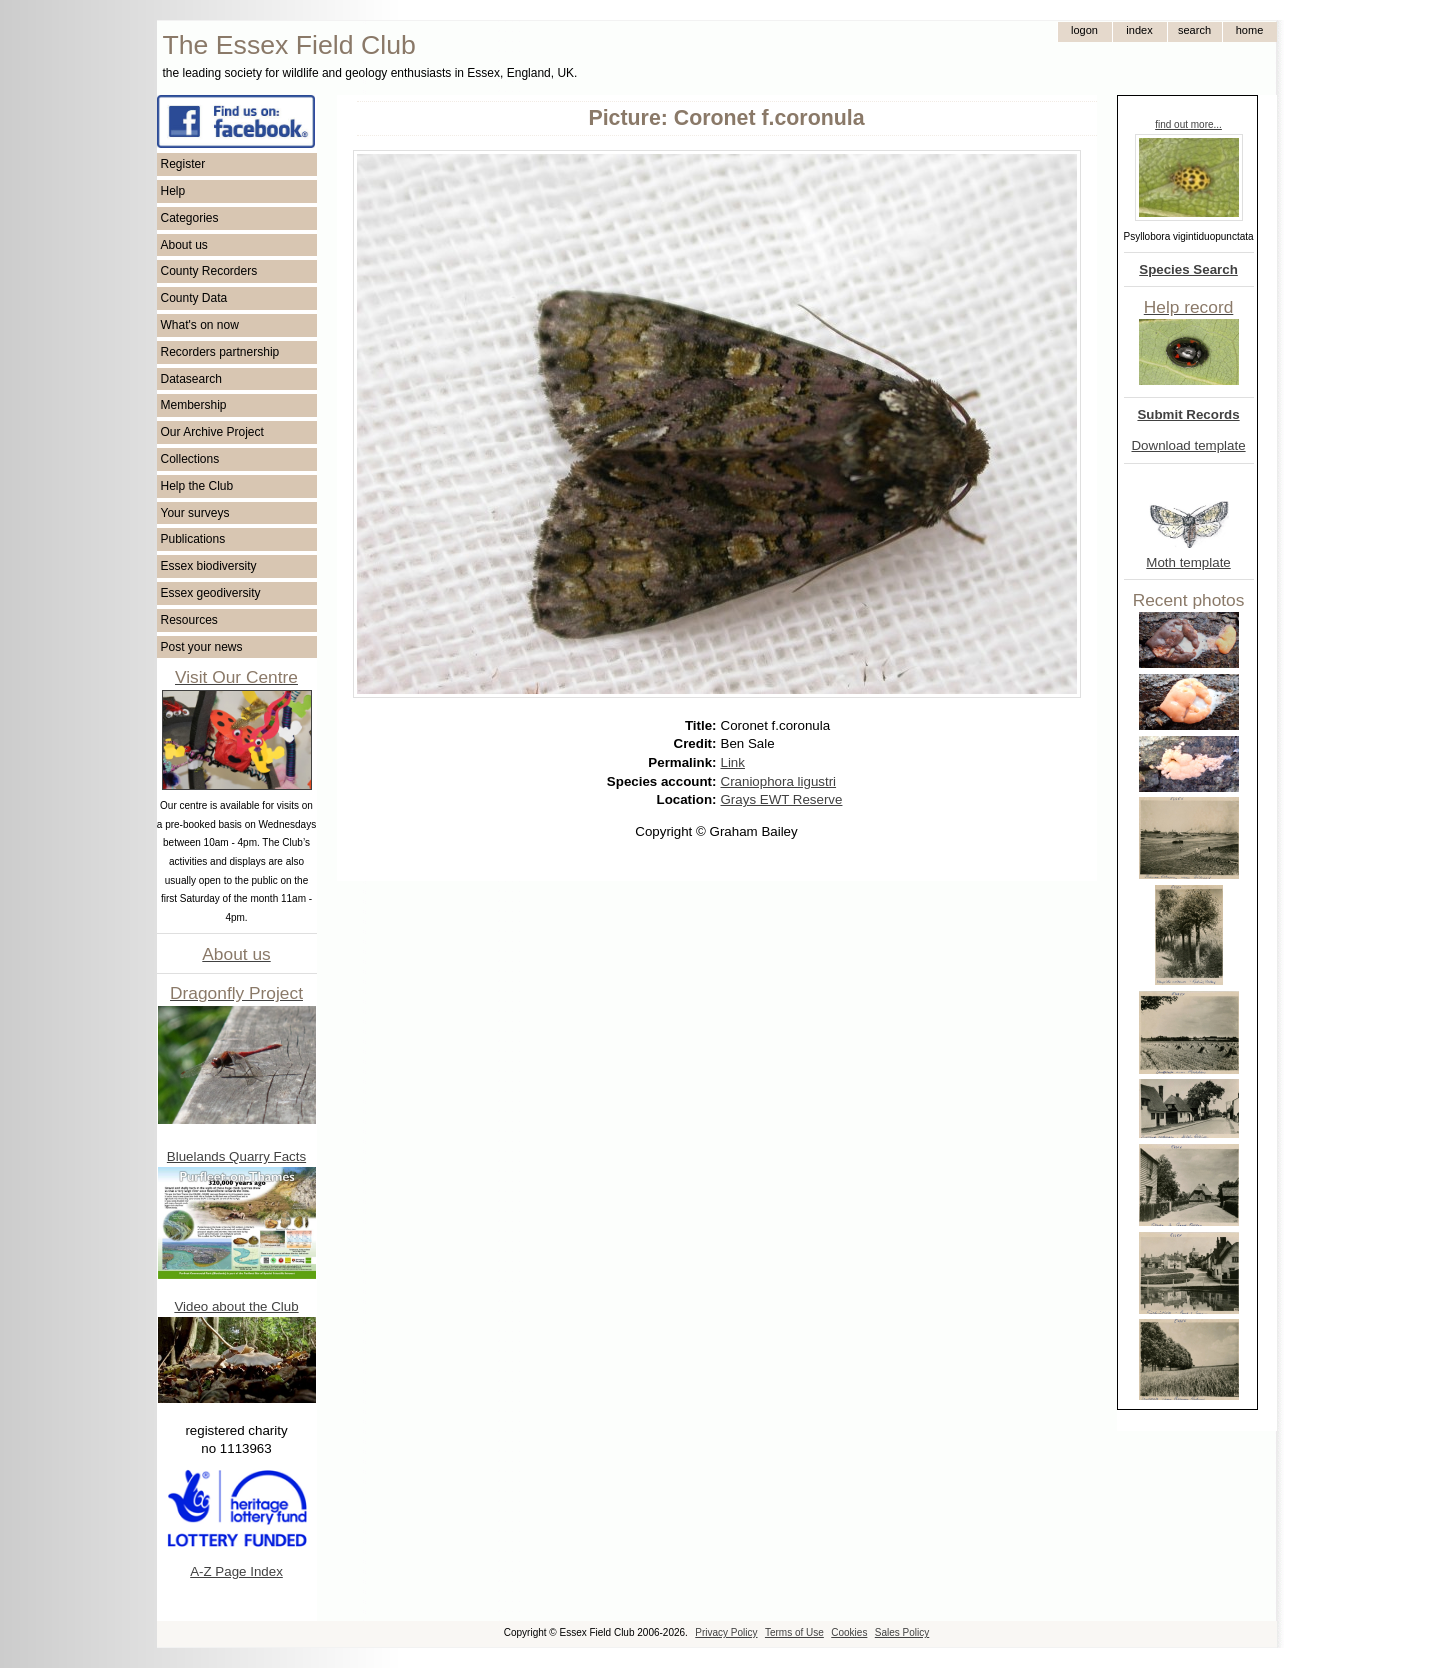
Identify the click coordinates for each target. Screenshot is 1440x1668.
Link (733, 762)
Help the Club (197, 486)
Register (183, 164)
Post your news (202, 647)
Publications (193, 539)
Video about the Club (236, 1306)
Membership (194, 405)
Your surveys (195, 513)
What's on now (200, 325)
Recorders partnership (220, 352)
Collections (190, 459)
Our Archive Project (212, 432)
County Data (194, 298)
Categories (190, 218)
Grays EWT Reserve (782, 799)
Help (173, 191)
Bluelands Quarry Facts (236, 1156)
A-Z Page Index (236, 1571)
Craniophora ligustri (779, 781)
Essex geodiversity (211, 593)
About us (184, 245)
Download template (1188, 445)
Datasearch (191, 379)
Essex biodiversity (209, 566)
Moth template (1188, 562)
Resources (189, 620)
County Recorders (209, 271)
